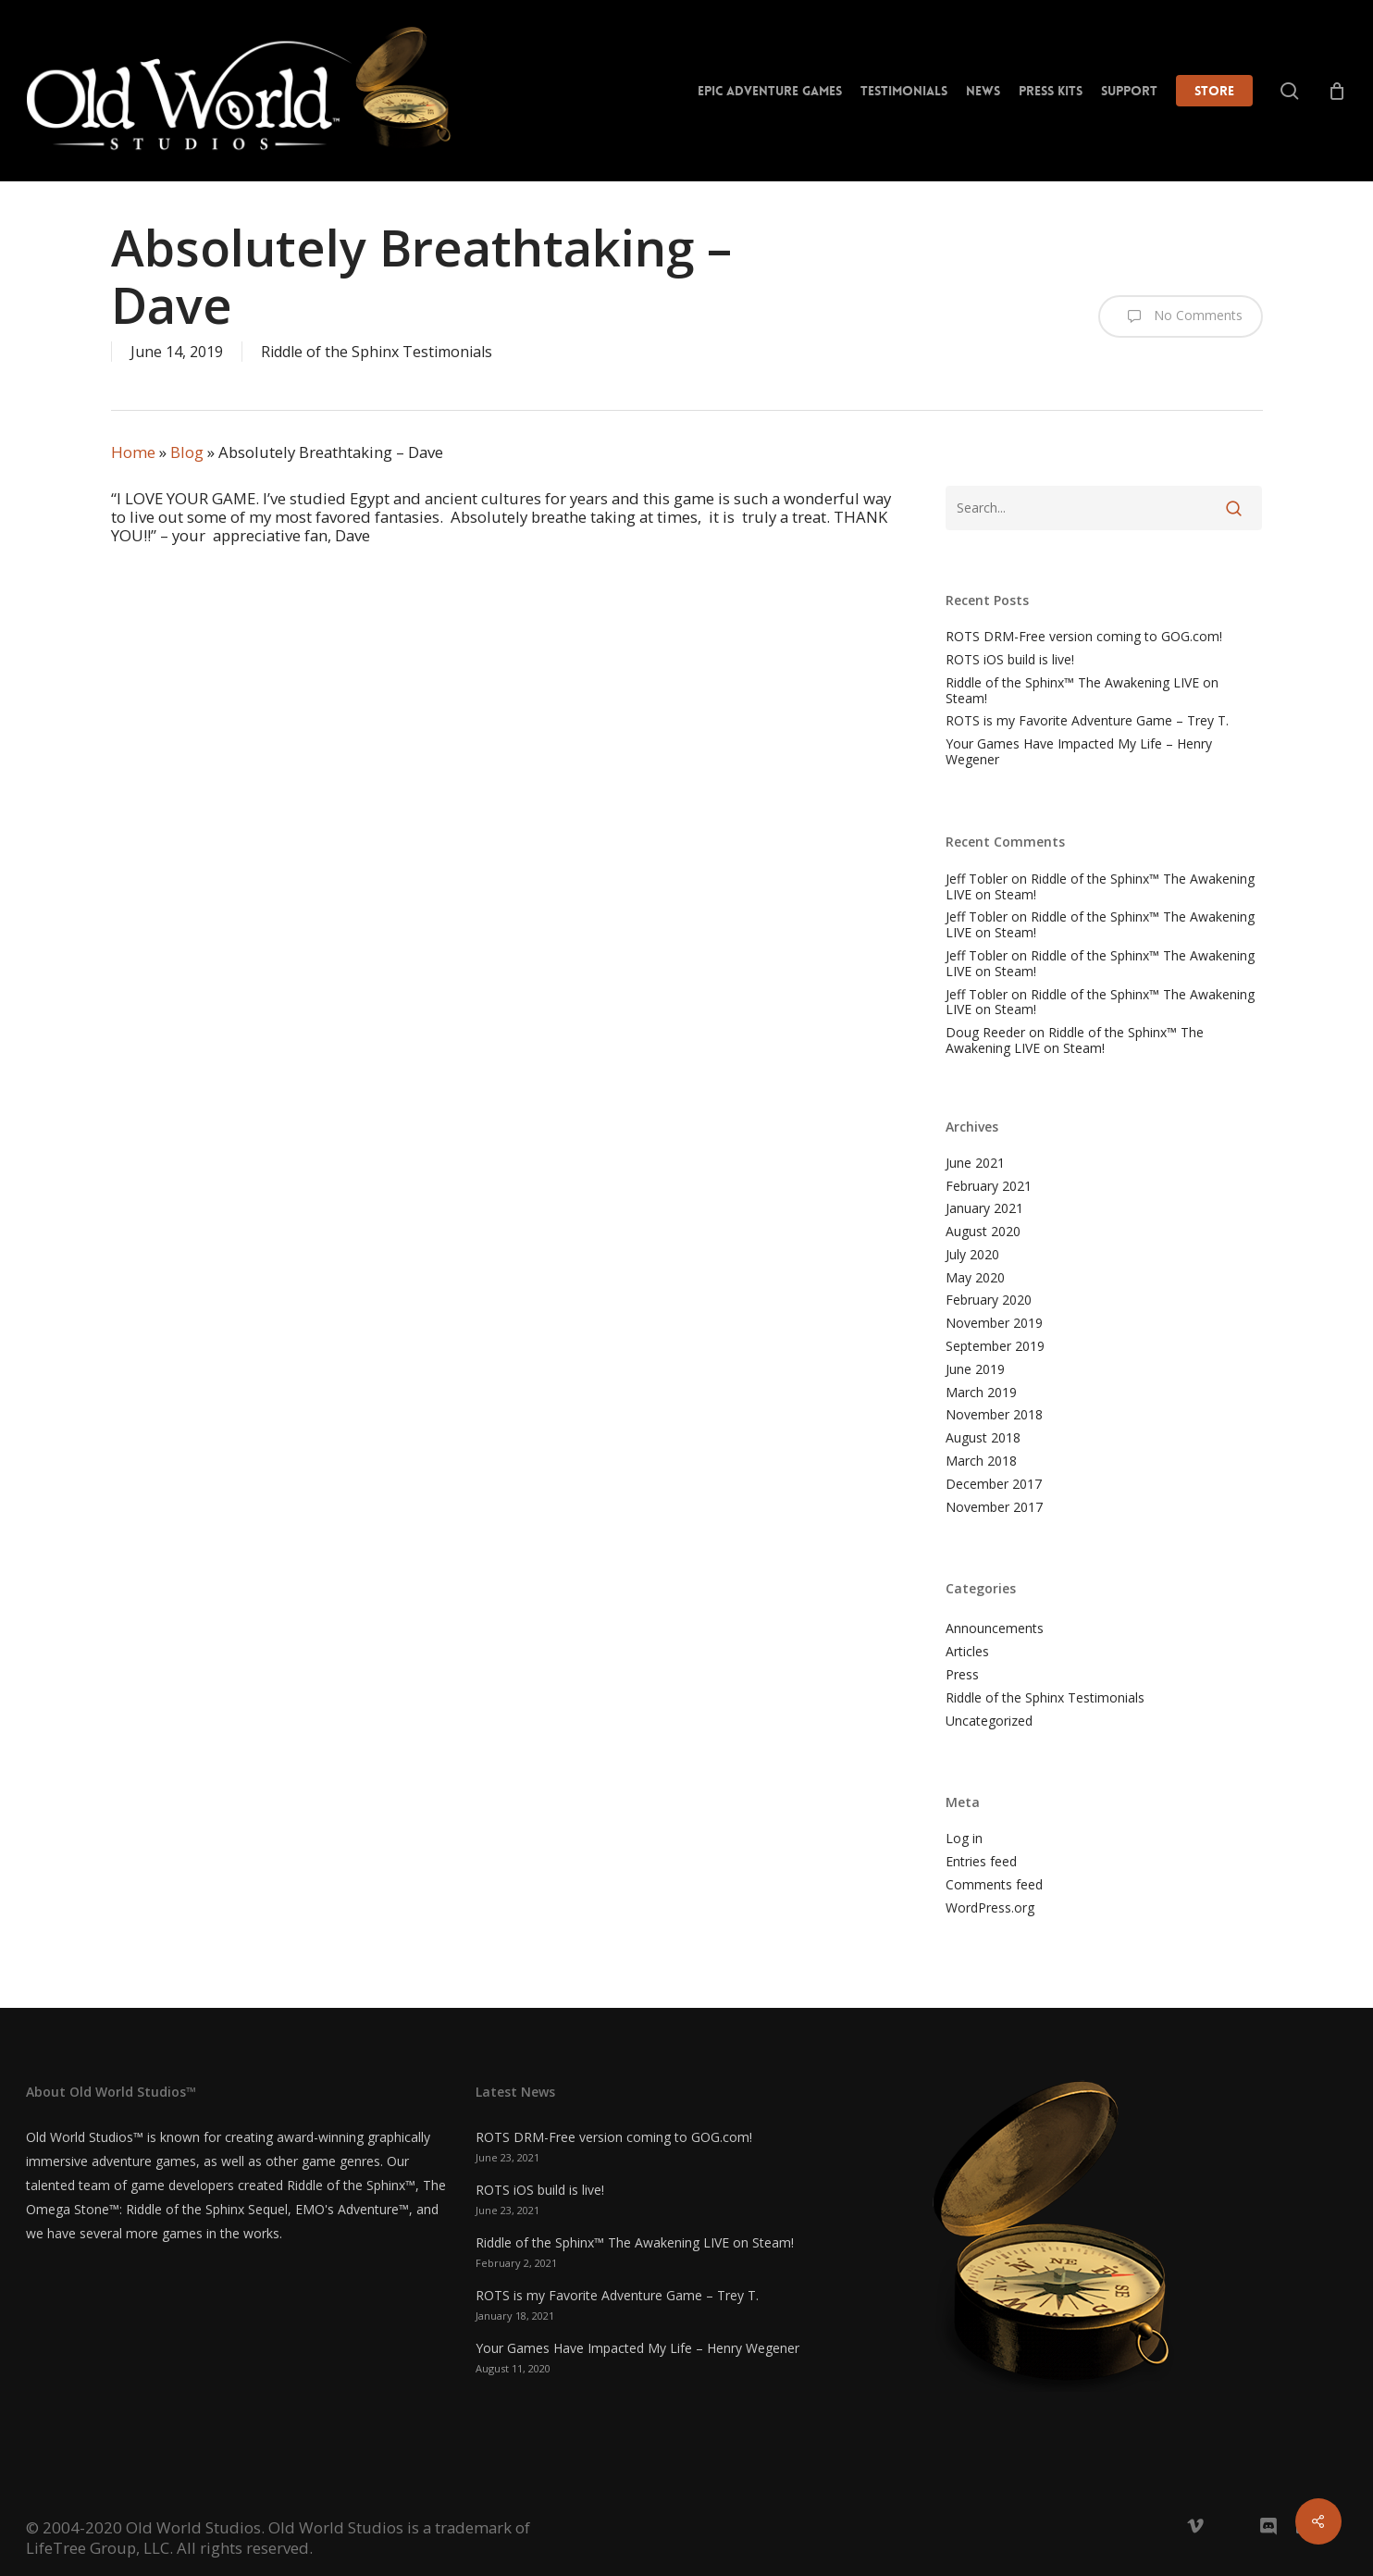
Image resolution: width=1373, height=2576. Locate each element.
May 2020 (975, 1278)
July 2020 (972, 1255)
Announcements (995, 1629)
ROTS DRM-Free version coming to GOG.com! (1084, 637)
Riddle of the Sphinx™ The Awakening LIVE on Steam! (1082, 691)
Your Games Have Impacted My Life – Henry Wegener (1079, 752)
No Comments (1181, 316)
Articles (967, 1652)
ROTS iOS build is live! (1010, 660)
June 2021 (975, 1163)
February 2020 (989, 1300)
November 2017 (994, 1508)
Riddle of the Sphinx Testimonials (376, 351)
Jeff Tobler (977, 878)
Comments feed (994, 1885)
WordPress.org (990, 1908)
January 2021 (984, 1209)
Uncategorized (989, 1721)
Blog (187, 452)
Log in (964, 1839)
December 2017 (994, 1484)
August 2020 (983, 1232)
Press (962, 1675)
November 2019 (994, 1323)
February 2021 (989, 1187)
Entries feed (981, 1862)
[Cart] (1337, 90)
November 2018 (994, 1415)
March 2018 (981, 1461)
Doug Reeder (985, 1032)
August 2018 (983, 1438)
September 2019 (995, 1347)
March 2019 (981, 1393)
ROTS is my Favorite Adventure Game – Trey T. (1087, 721)
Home (133, 452)
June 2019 (975, 1370)
